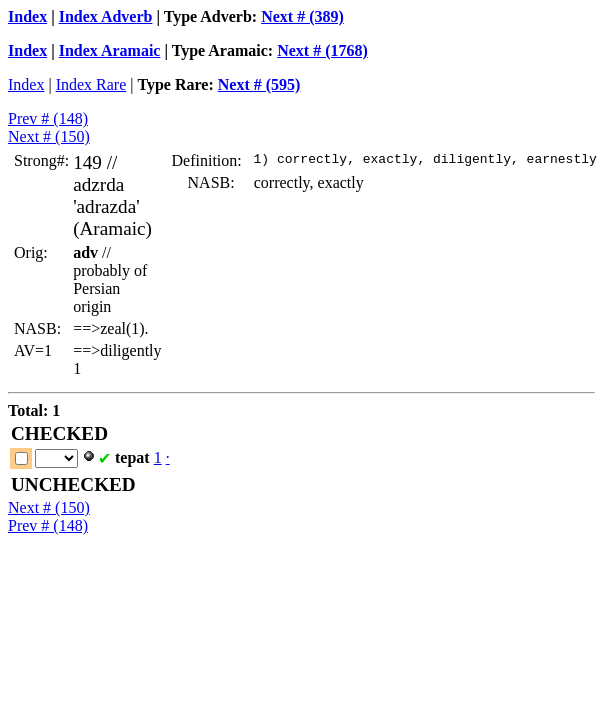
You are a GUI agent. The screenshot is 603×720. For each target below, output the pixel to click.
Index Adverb (106, 16)
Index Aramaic (110, 50)
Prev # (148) (48, 118)
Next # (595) (259, 84)
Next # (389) (302, 16)
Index (27, 16)
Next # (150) (49, 136)
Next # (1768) (322, 50)
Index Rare (91, 84)
